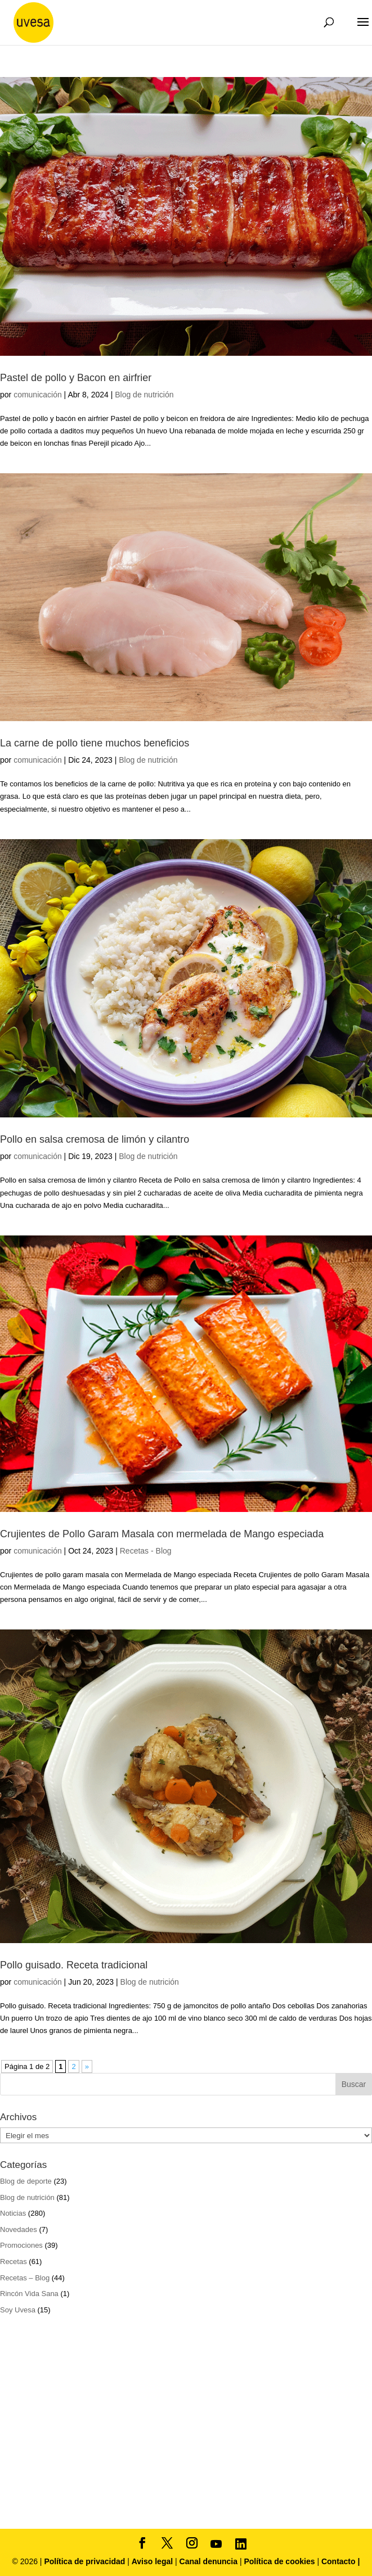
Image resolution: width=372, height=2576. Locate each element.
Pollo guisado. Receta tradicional (73, 1965)
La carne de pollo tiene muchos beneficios (94, 743)
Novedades (18, 2229)
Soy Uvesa (17, 2310)
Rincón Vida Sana (29, 2293)
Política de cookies (280, 2561)
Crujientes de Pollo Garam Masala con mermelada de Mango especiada (162, 1534)
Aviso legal (152, 2561)
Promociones (21, 2245)
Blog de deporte (26, 2181)
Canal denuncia (208, 2561)
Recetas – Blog (25, 2278)
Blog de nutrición (144, 394)
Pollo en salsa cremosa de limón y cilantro (94, 1139)
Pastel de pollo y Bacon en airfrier (75, 377)
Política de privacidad (85, 2561)
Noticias (13, 2213)
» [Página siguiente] (87, 2066)
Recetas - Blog (146, 1550)
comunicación (38, 394)
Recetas (13, 2261)
